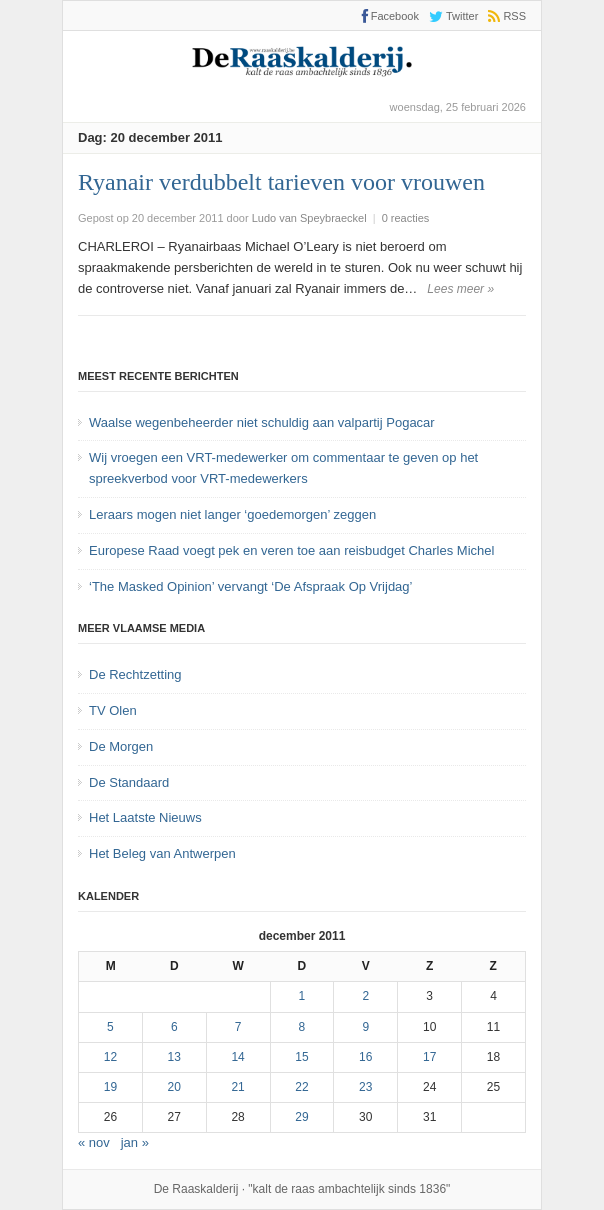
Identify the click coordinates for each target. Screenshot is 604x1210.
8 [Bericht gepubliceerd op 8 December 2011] (302, 1027)
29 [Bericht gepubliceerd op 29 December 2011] (301, 1117)
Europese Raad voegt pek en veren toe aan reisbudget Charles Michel (291, 550)
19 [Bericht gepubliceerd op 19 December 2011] (110, 1087)
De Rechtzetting (135, 674)
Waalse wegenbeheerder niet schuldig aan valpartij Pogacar (262, 422)
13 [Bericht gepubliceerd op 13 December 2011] (174, 1057)
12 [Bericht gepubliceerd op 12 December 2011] (110, 1057)
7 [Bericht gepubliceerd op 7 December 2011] (238, 1027)
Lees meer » (460, 289)
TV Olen (113, 710)
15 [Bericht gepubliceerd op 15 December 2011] (301, 1057)
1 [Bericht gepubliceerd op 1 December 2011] (302, 996)
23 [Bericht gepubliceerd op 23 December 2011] (365, 1087)
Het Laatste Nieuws (145, 817)
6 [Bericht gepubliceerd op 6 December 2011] (174, 1027)
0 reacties (406, 218)
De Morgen (121, 746)
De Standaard (129, 782)
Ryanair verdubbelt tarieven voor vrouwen (281, 182)
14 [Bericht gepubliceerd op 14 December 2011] (237, 1057)
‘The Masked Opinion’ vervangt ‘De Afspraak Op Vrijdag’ (250, 586)
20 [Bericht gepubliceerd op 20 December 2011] (174, 1087)
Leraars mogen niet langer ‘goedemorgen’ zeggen (232, 514)
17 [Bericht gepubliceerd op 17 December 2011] (429, 1057)
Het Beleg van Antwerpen (162, 853)
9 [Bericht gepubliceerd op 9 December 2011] (365, 1027)
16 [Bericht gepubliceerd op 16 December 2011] (365, 1057)
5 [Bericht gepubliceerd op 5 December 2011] (110, 1027)
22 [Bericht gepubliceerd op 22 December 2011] (301, 1087)
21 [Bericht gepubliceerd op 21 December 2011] (237, 1087)
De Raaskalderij (196, 1189)
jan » (135, 1142)
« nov (94, 1142)
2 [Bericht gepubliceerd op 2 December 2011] (365, 996)
